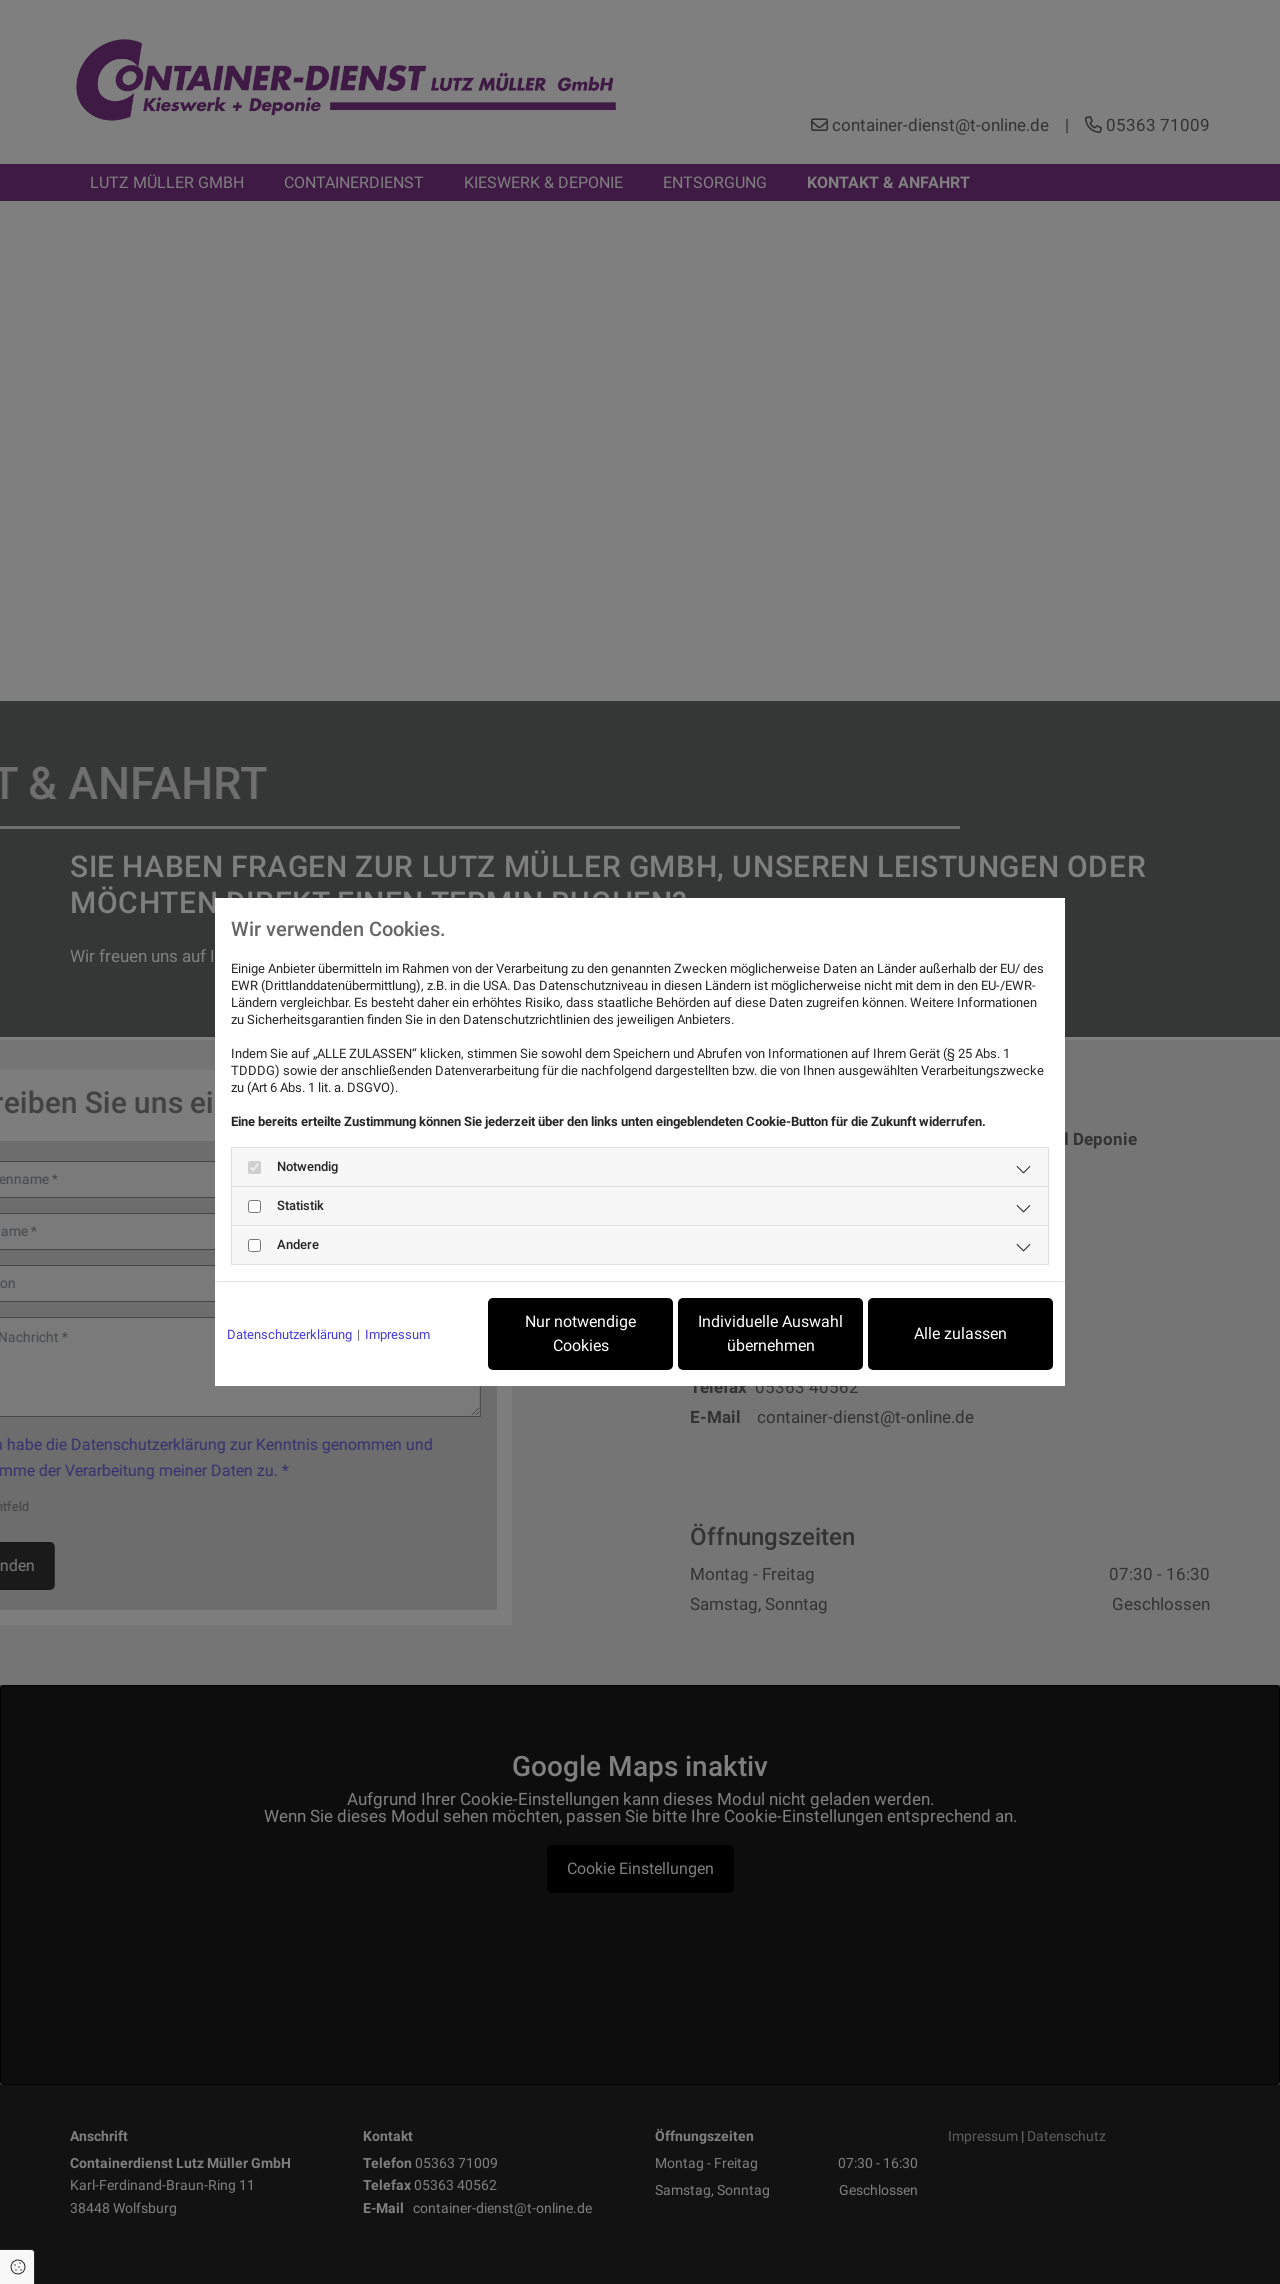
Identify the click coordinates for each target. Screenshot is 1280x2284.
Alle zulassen (960, 1333)
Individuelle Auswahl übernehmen (770, 1333)
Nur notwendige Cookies (580, 1333)
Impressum (397, 1334)
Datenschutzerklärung (289, 1334)
